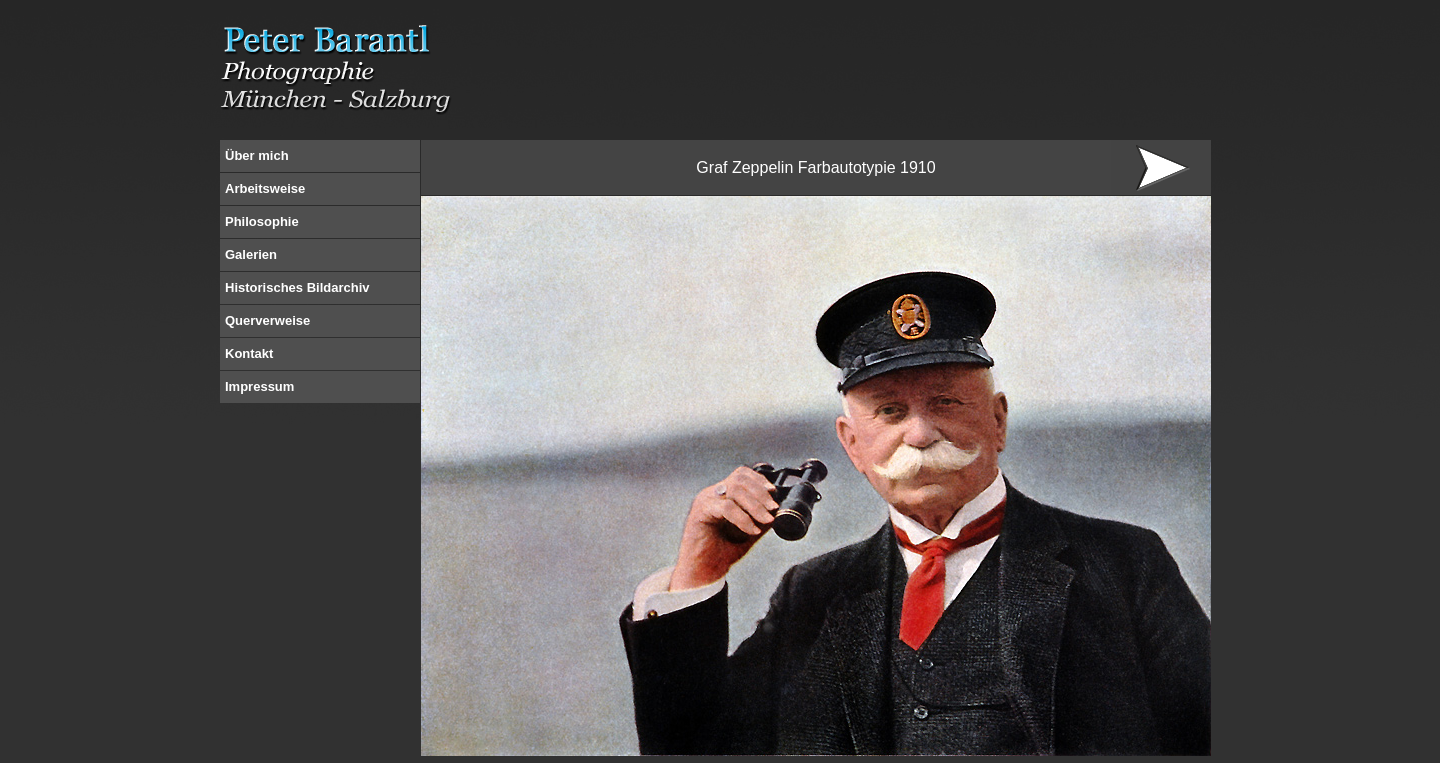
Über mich (257, 155)
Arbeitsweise (265, 188)
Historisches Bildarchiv (297, 287)
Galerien (251, 254)
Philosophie (262, 221)
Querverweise (267, 320)
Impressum (259, 386)
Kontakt (249, 353)
